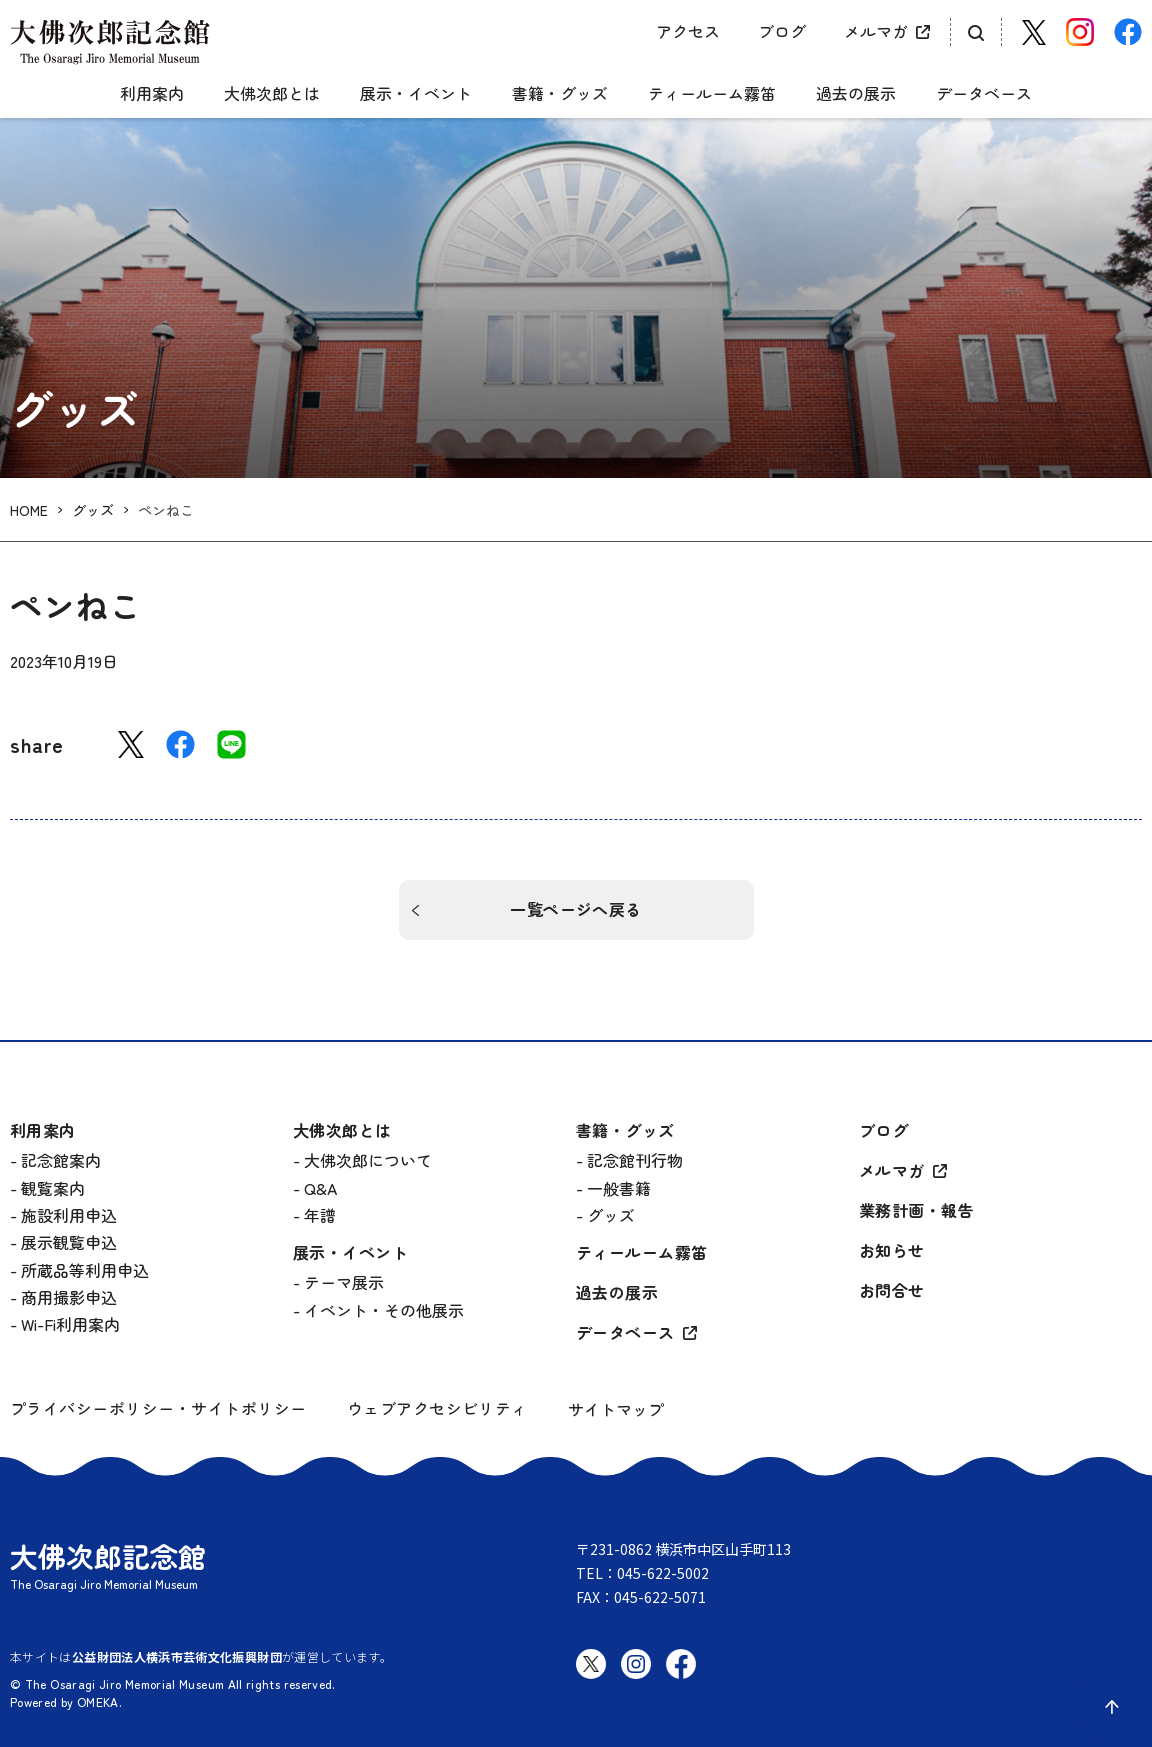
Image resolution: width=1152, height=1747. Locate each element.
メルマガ (876, 31)
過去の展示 (856, 94)
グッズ (93, 510)
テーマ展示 (344, 1282)
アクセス (688, 31)
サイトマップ (616, 1409)
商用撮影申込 (69, 1297)
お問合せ (892, 1290)
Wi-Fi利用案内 (70, 1324)
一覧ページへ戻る (576, 909)
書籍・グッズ (560, 94)
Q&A (320, 1188)
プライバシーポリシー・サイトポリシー (158, 1408)
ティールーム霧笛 (712, 94)
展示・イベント (416, 94)
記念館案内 (61, 1160)
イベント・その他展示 (384, 1310)
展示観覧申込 (69, 1242)
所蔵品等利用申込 (85, 1270)
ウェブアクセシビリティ (437, 1408)
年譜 (320, 1215)
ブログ (782, 31)
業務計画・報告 (916, 1210)
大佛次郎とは (272, 94)
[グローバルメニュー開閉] (25, 76)
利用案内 (152, 94)
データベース (984, 94)
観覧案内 (53, 1188)
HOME (29, 510)
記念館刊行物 (635, 1160)
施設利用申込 (69, 1215)
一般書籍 (619, 1188)
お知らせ (892, 1250)
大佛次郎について (368, 1160)
